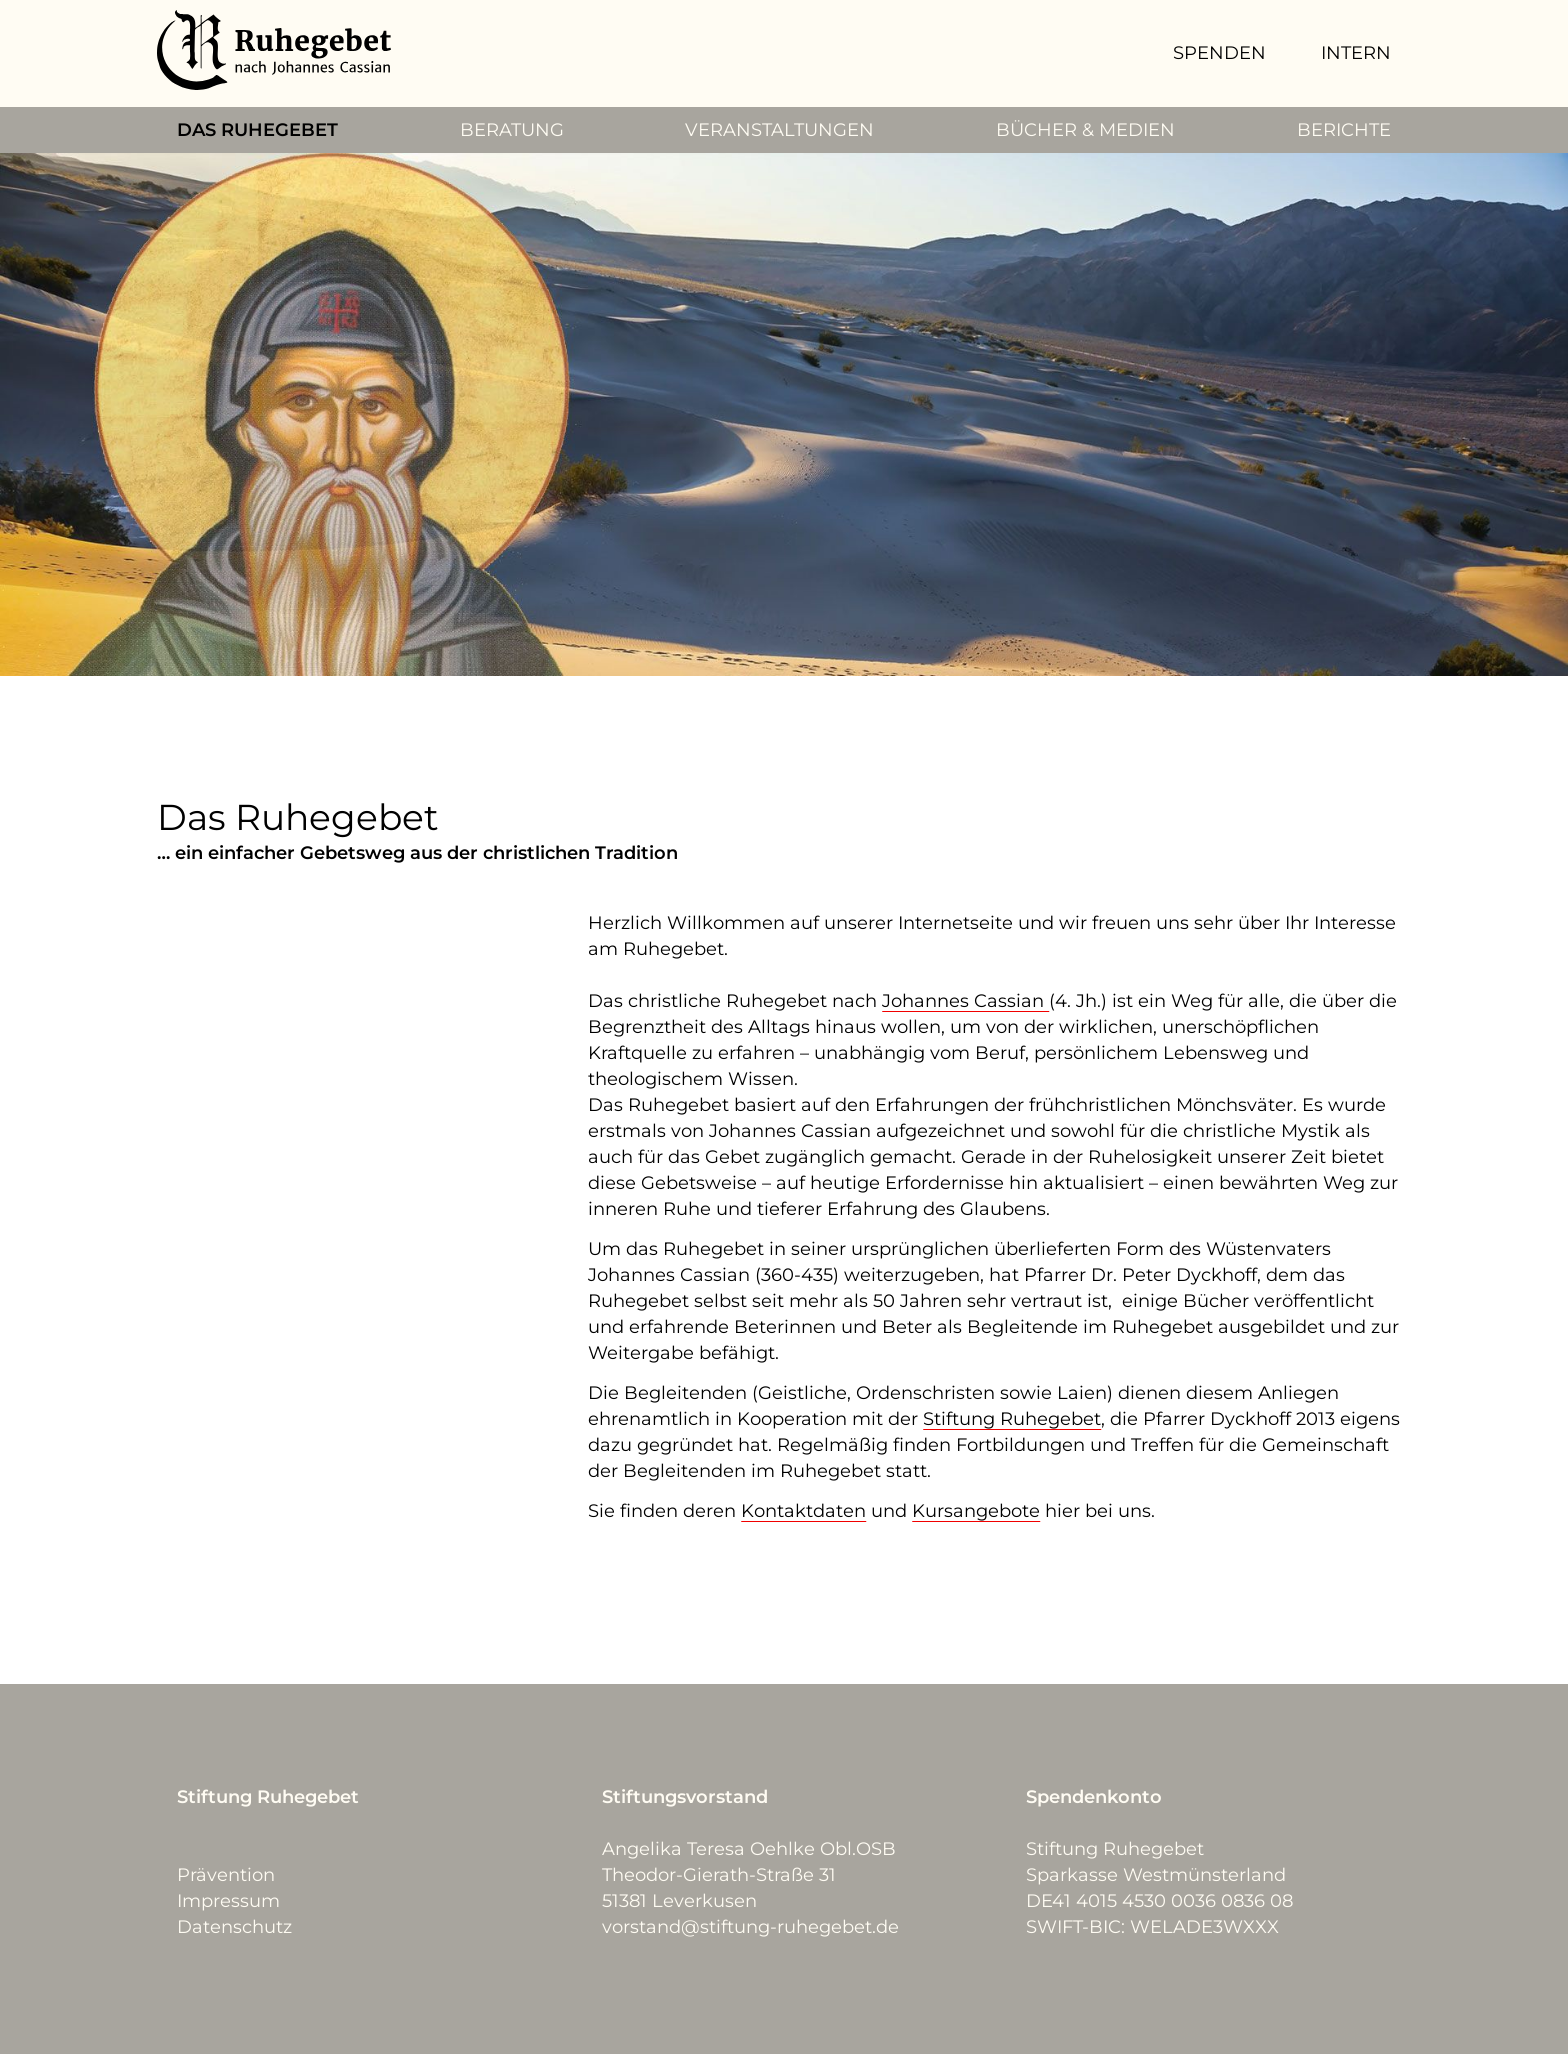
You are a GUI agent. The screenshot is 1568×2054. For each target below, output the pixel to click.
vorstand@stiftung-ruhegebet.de (750, 1927)
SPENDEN (1219, 53)
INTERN (1356, 53)
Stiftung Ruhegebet (1012, 1419)
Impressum (228, 1901)
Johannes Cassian (965, 1001)
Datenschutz (234, 1927)
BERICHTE (1344, 130)
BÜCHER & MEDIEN (1085, 130)
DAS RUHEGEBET (257, 130)
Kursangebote (976, 1511)
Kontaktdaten (803, 1511)
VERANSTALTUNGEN (779, 130)
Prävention (226, 1875)
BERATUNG (512, 130)
